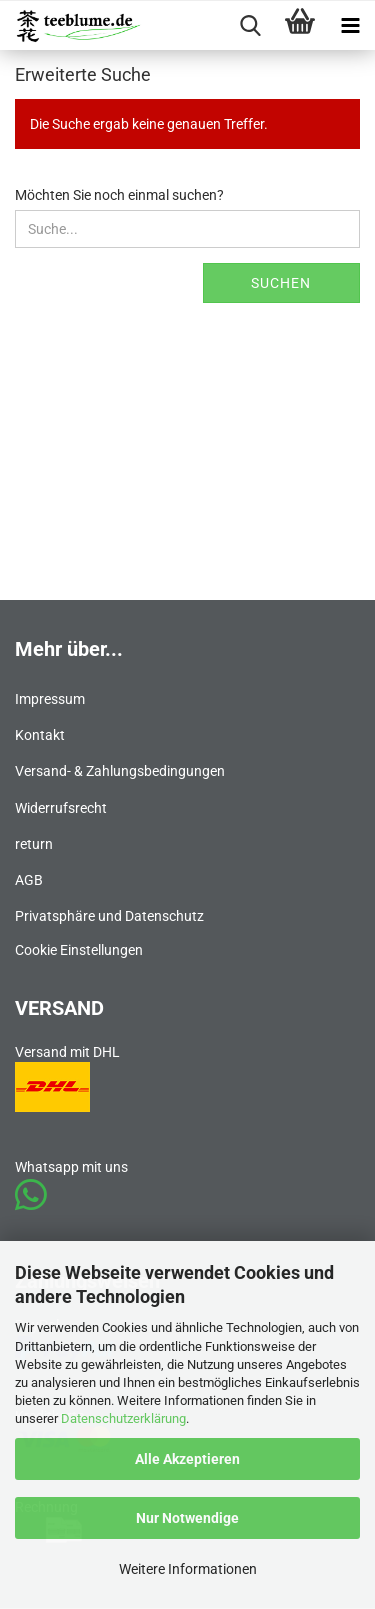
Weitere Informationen (188, 1569)
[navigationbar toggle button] (350, 26)
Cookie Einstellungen (79, 950)
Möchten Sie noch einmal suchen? (119, 195)
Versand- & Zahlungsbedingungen (120, 771)
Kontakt (40, 735)
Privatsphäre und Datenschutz (109, 916)
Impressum (50, 699)
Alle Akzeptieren (187, 1459)
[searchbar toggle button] (250, 26)
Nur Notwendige (187, 1518)
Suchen (281, 283)
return (34, 844)
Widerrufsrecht (61, 808)
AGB (29, 880)
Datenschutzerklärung (123, 1418)
